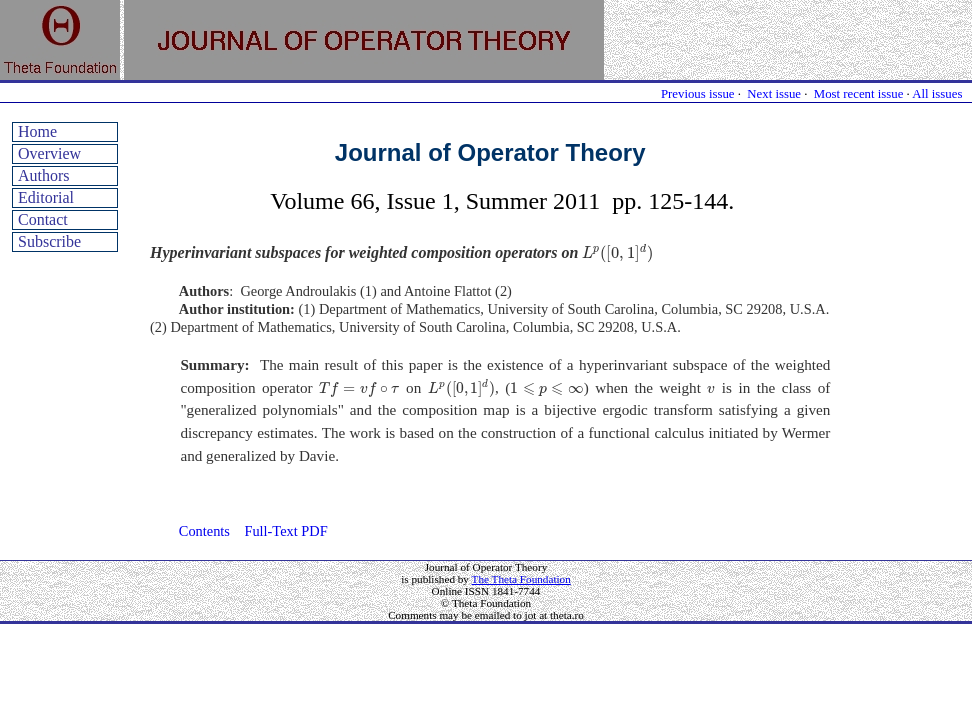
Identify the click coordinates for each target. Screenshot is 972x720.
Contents (204, 531)
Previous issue (698, 94)
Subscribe (49, 241)
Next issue (774, 94)
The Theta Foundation (521, 579)
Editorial (46, 197)
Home (37, 131)
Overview (49, 153)
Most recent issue (859, 94)
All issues (937, 94)
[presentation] (617, 253)
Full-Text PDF (285, 531)
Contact (43, 219)
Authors (44, 175)
